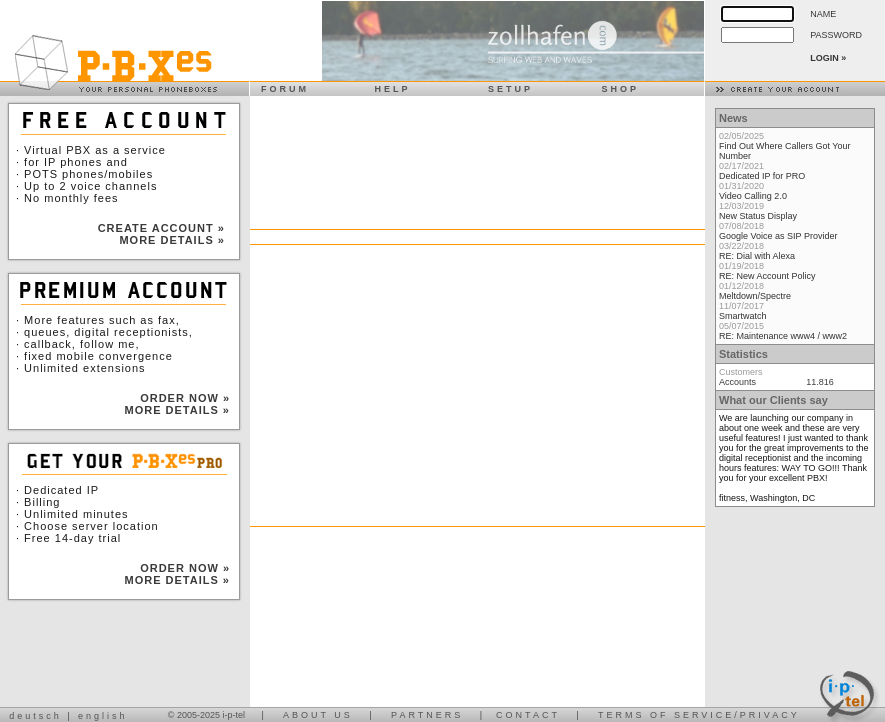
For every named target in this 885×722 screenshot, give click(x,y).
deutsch (35, 716)
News (733, 118)
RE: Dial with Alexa (757, 256)
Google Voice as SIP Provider (778, 236)
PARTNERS (427, 715)
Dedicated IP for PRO (762, 176)
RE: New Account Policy (767, 276)
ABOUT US (318, 715)
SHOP (615, 89)
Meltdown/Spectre (755, 296)
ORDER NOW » (185, 398)
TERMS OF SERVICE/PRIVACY (699, 715)
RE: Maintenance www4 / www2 (783, 336)
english (103, 716)
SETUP (505, 89)
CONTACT (528, 715)
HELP (387, 89)
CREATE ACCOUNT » (161, 228)
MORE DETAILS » (171, 240)
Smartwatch (743, 316)
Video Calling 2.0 (753, 196)
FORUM (279, 89)
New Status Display (758, 216)
